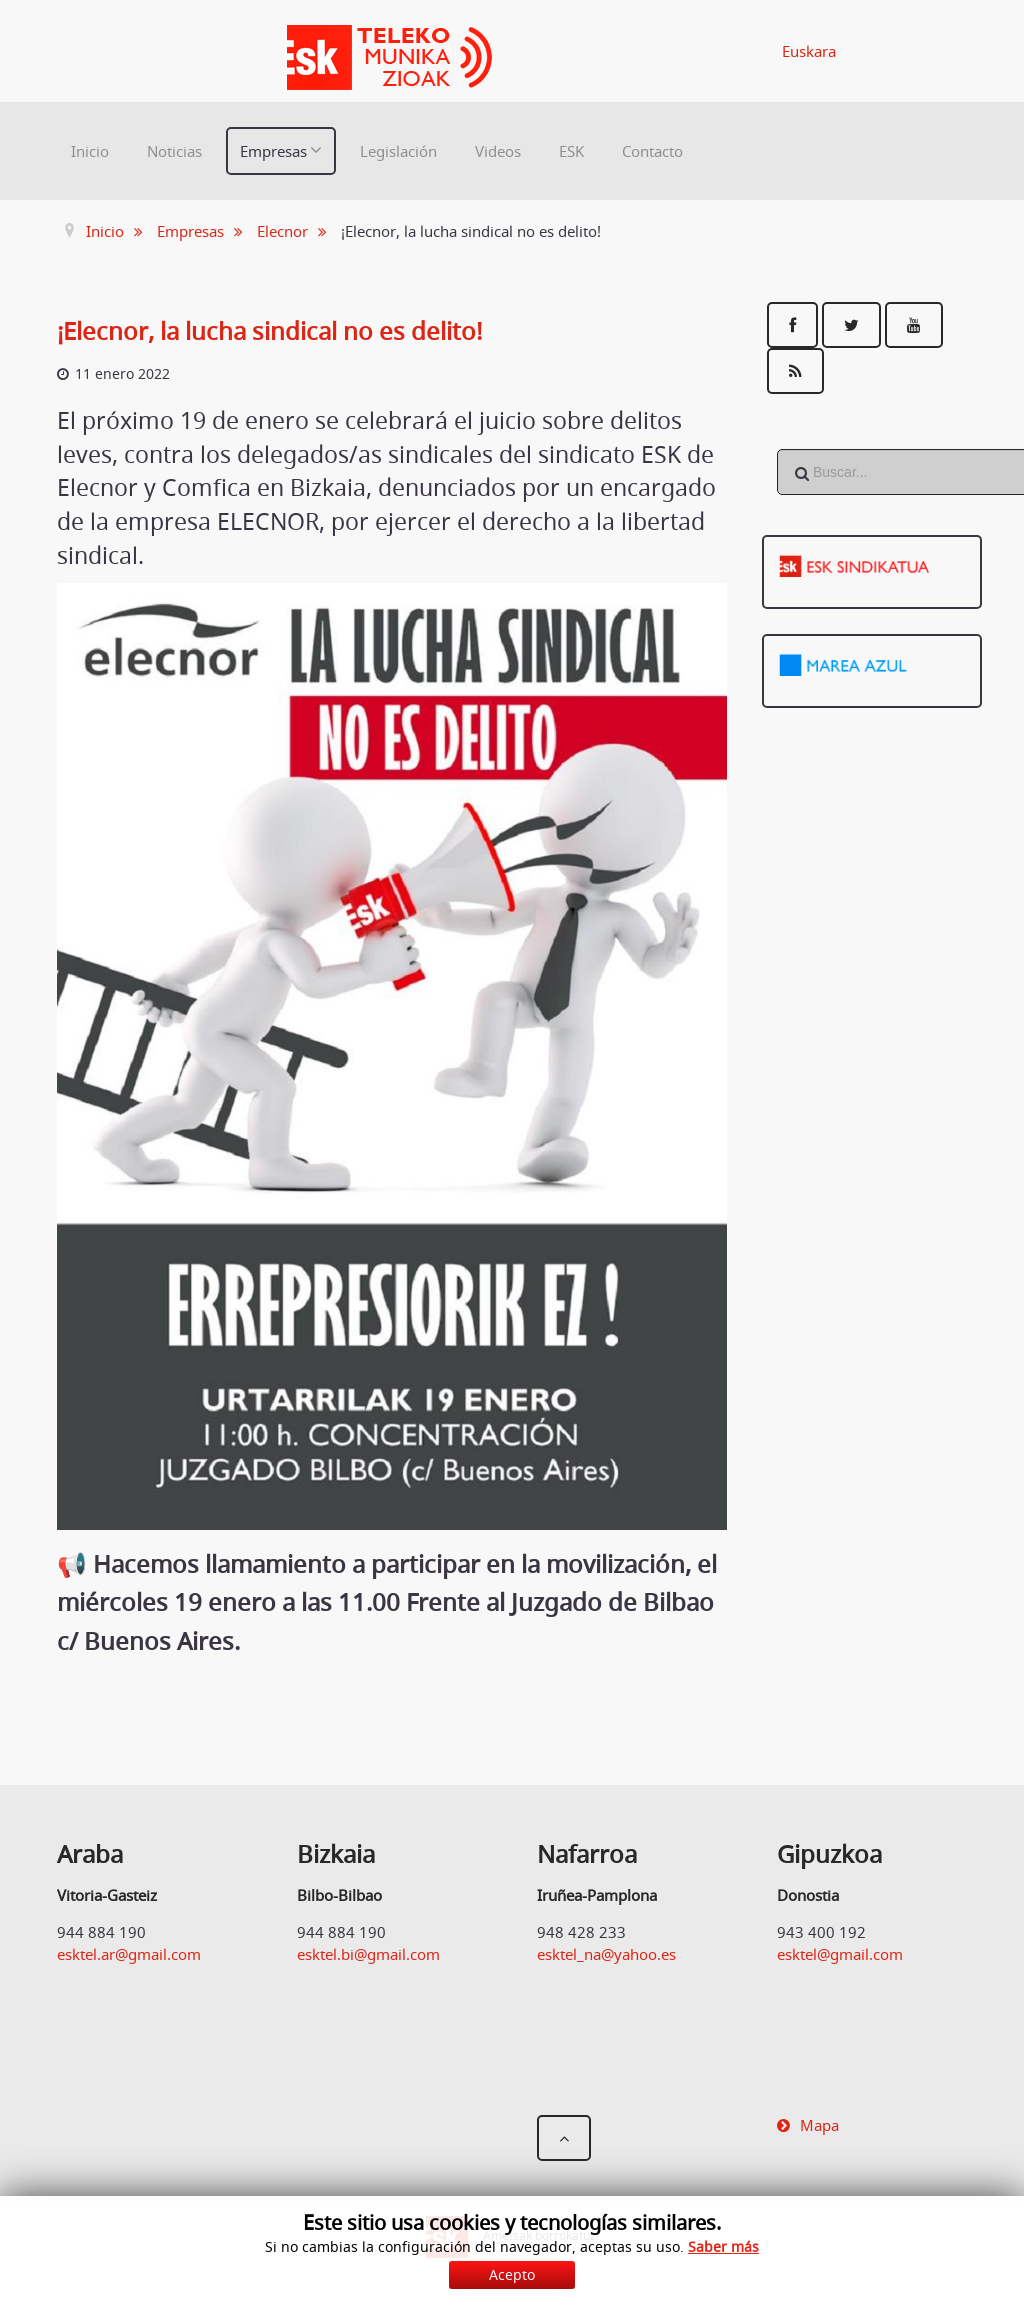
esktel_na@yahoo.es (606, 1954)
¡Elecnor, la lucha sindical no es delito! (269, 331)
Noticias (174, 151)
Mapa (819, 2125)
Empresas (273, 151)
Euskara (809, 51)
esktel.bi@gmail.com (368, 1954)
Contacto (652, 151)
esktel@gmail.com (840, 1954)
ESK (571, 151)
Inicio (90, 151)
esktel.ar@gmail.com (129, 1954)
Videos (498, 151)
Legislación (398, 151)
